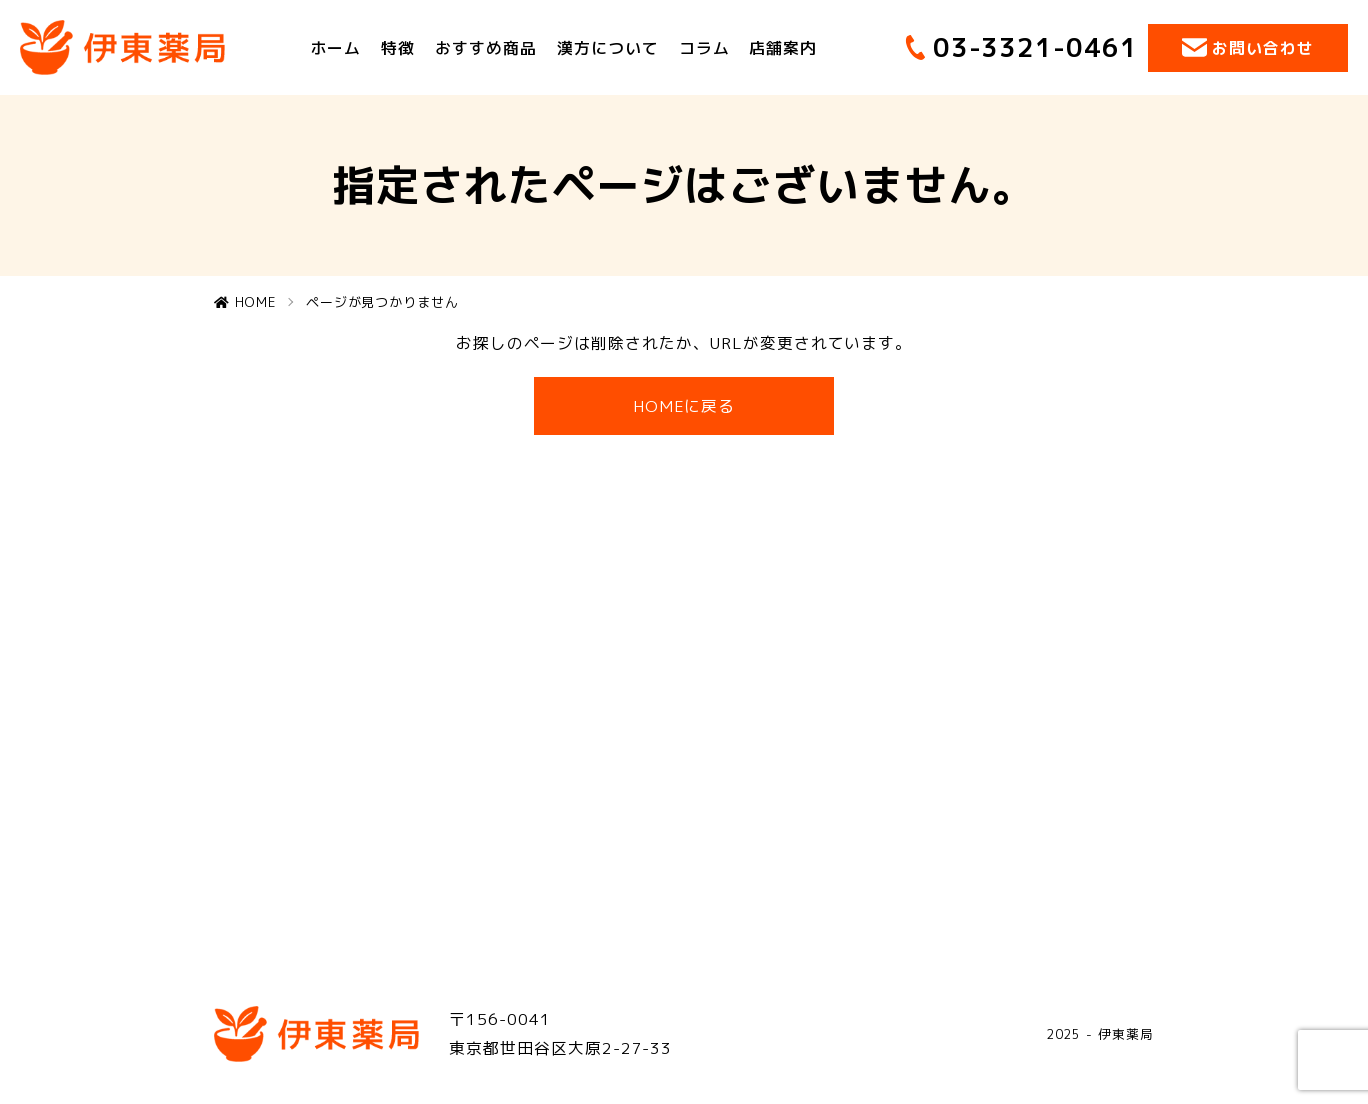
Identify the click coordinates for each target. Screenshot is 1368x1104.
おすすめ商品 (486, 47)
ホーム (335, 47)
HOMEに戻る (684, 406)
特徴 (398, 47)
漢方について (608, 47)
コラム (704, 47)
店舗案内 (784, 47)
